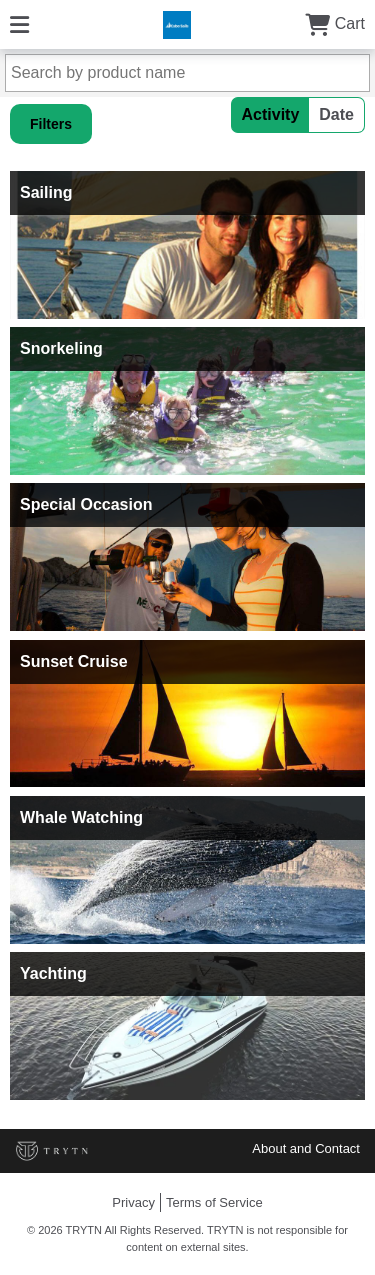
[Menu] (19, 23)
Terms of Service (214, 1202)
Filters (51, 124)
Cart (335, 23)
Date (336, 114)
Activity (271, 114)
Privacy (133, 1202)
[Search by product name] (187, 73)
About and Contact (306, 1148)
